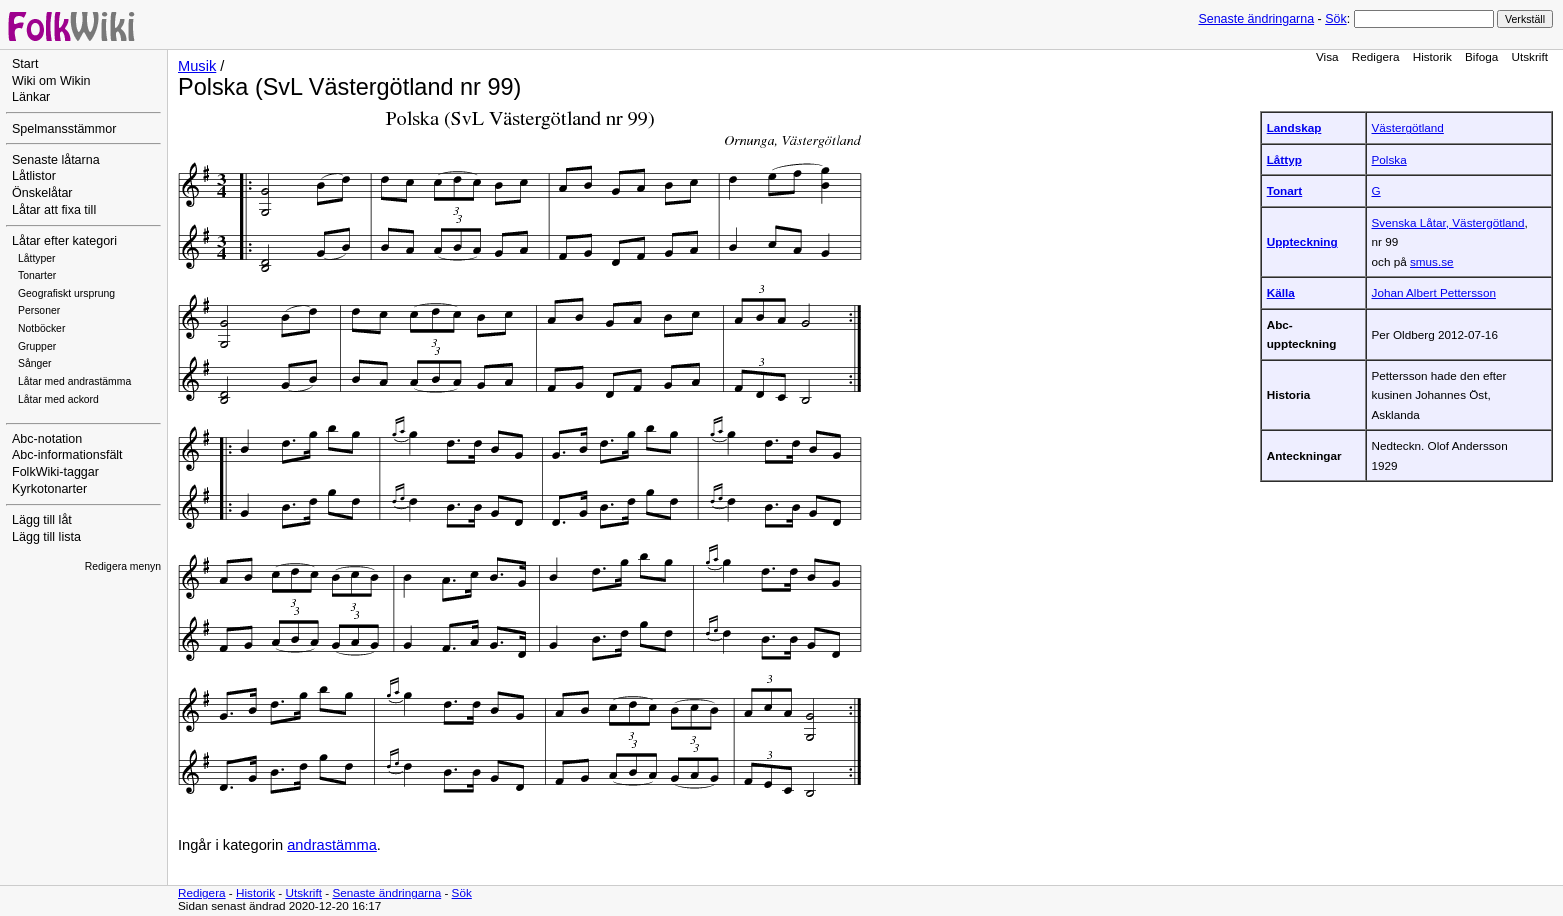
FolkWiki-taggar (55, 472)
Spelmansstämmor (64, 129)
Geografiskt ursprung (66, 293)
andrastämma (332, 845)
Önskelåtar (42, 193)
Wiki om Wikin (51, 81)
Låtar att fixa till (54, 210)
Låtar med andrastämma (74, 381)
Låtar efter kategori (64, 241)
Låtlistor (34, 176)
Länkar (31, 97)
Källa (1281, 292)
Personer (39, 310)
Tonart (1285, 190)
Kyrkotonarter (49, 489)
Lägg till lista (46, 537)
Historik (1432, 56)
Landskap (1294, 127)
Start (25, 64)
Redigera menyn (123, 566)
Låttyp (1284, 159)
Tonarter (37, 275)
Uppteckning (1302, 241)
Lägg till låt (42, 520)
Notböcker (41, 328)
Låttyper (37, 258)
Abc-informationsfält (67, 455)
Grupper (37, 346)
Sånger (35, 363)
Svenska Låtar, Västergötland (1448, 222)
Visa (1327, 56)
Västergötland (1408, 127)
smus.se (1432, 261)
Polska (1389, 159)
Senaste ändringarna (1256, 19)
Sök (1335, 19)
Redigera (1376, 56)
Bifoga (1481, 56)
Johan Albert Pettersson (1434, 292)
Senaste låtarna (56, 160)
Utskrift (1530, 56)
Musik (197, 66)
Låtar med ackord (58, 399)
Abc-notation (47, 439)
